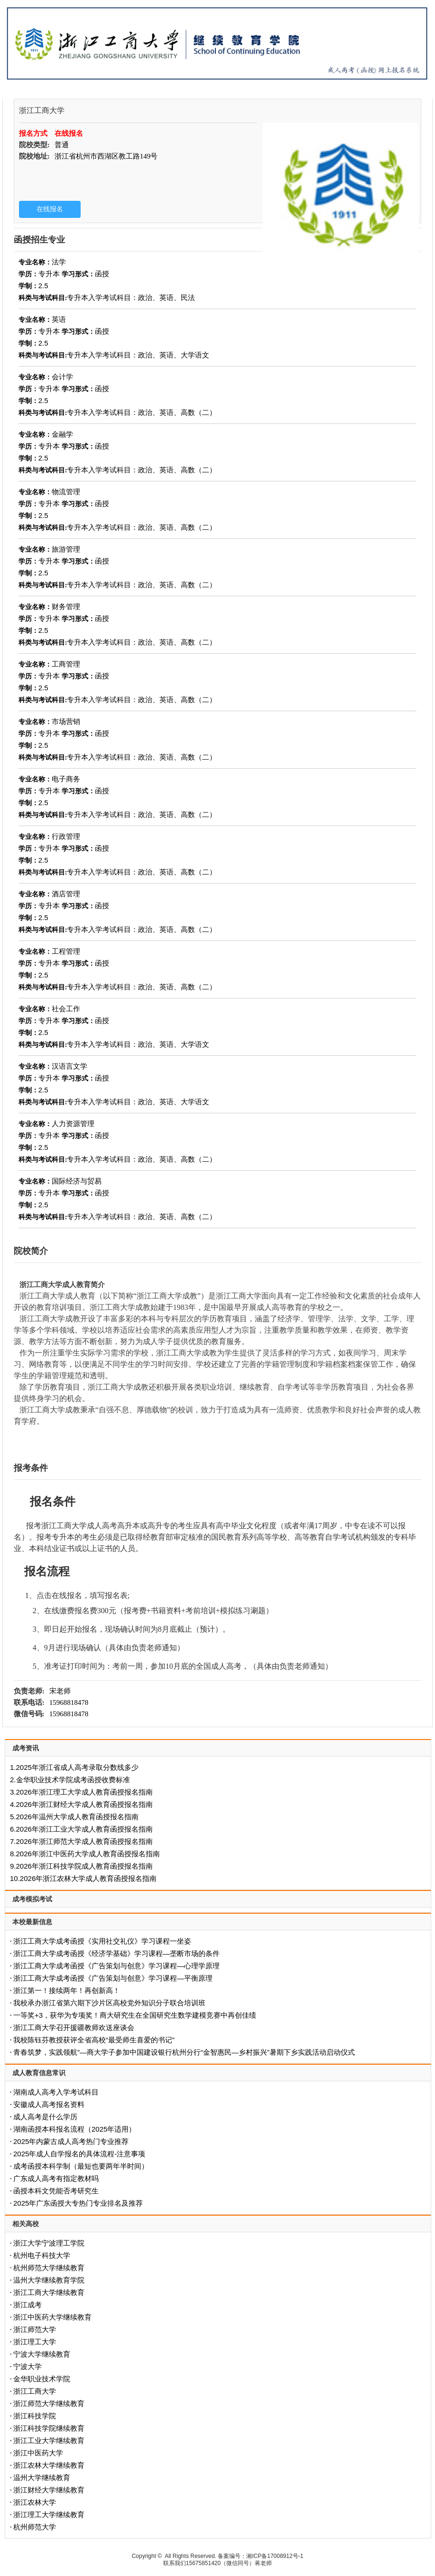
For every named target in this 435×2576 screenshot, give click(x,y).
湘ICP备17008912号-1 (274, 2556)
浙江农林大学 (34, 2502)
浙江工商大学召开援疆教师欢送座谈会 (73, 2027)
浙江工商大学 (34, 2391)
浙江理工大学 (34, 2342)
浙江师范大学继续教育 (48, 2403)
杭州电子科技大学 (41, 2255)
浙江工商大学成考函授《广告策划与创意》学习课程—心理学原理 (116, 1966)
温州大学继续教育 (41, 2477)
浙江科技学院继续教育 (48, 2428)
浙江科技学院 (34, 2416)
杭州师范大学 (34, 2527)
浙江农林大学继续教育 (48, 2465)
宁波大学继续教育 (41, 2354)
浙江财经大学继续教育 (48, 2490)
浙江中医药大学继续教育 (52, 2317)
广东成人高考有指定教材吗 (56, 2178)
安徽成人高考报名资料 (48, 2104)
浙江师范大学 (34, 2329)
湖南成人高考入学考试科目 (56, 2092)
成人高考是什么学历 (45, 2117)
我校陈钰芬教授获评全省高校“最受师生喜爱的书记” (94, 2040)
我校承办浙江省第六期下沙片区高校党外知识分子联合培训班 (109, 2003)
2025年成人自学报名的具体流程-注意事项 (79, 2154)
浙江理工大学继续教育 (48, 2514)
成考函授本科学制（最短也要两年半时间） (80, 2166)
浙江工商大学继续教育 (48, 2292)
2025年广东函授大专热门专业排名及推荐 (78, 2203)
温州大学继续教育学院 (48, 2280)
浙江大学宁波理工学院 (48, 2243)
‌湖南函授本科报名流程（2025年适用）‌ (74, 2129)
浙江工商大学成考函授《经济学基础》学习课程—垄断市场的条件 (116, 1953)
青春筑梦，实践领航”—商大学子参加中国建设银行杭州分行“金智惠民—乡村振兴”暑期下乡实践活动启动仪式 (184, 2052)
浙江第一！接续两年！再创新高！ (66, 1990)
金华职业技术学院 (41, 2379)
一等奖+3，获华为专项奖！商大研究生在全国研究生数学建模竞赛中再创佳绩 (134, 2015)
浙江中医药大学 (38, 2453)
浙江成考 (27, 2305)
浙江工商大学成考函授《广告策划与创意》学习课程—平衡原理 (113, 1978)
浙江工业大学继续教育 (48, 2440)
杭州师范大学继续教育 (48, 2268)
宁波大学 (27, 2366)
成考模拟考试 (32, 1899)
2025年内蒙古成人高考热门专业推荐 (71, 2141)
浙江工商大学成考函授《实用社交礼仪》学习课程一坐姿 (102, 1941)
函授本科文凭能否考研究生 (56, 2191)
